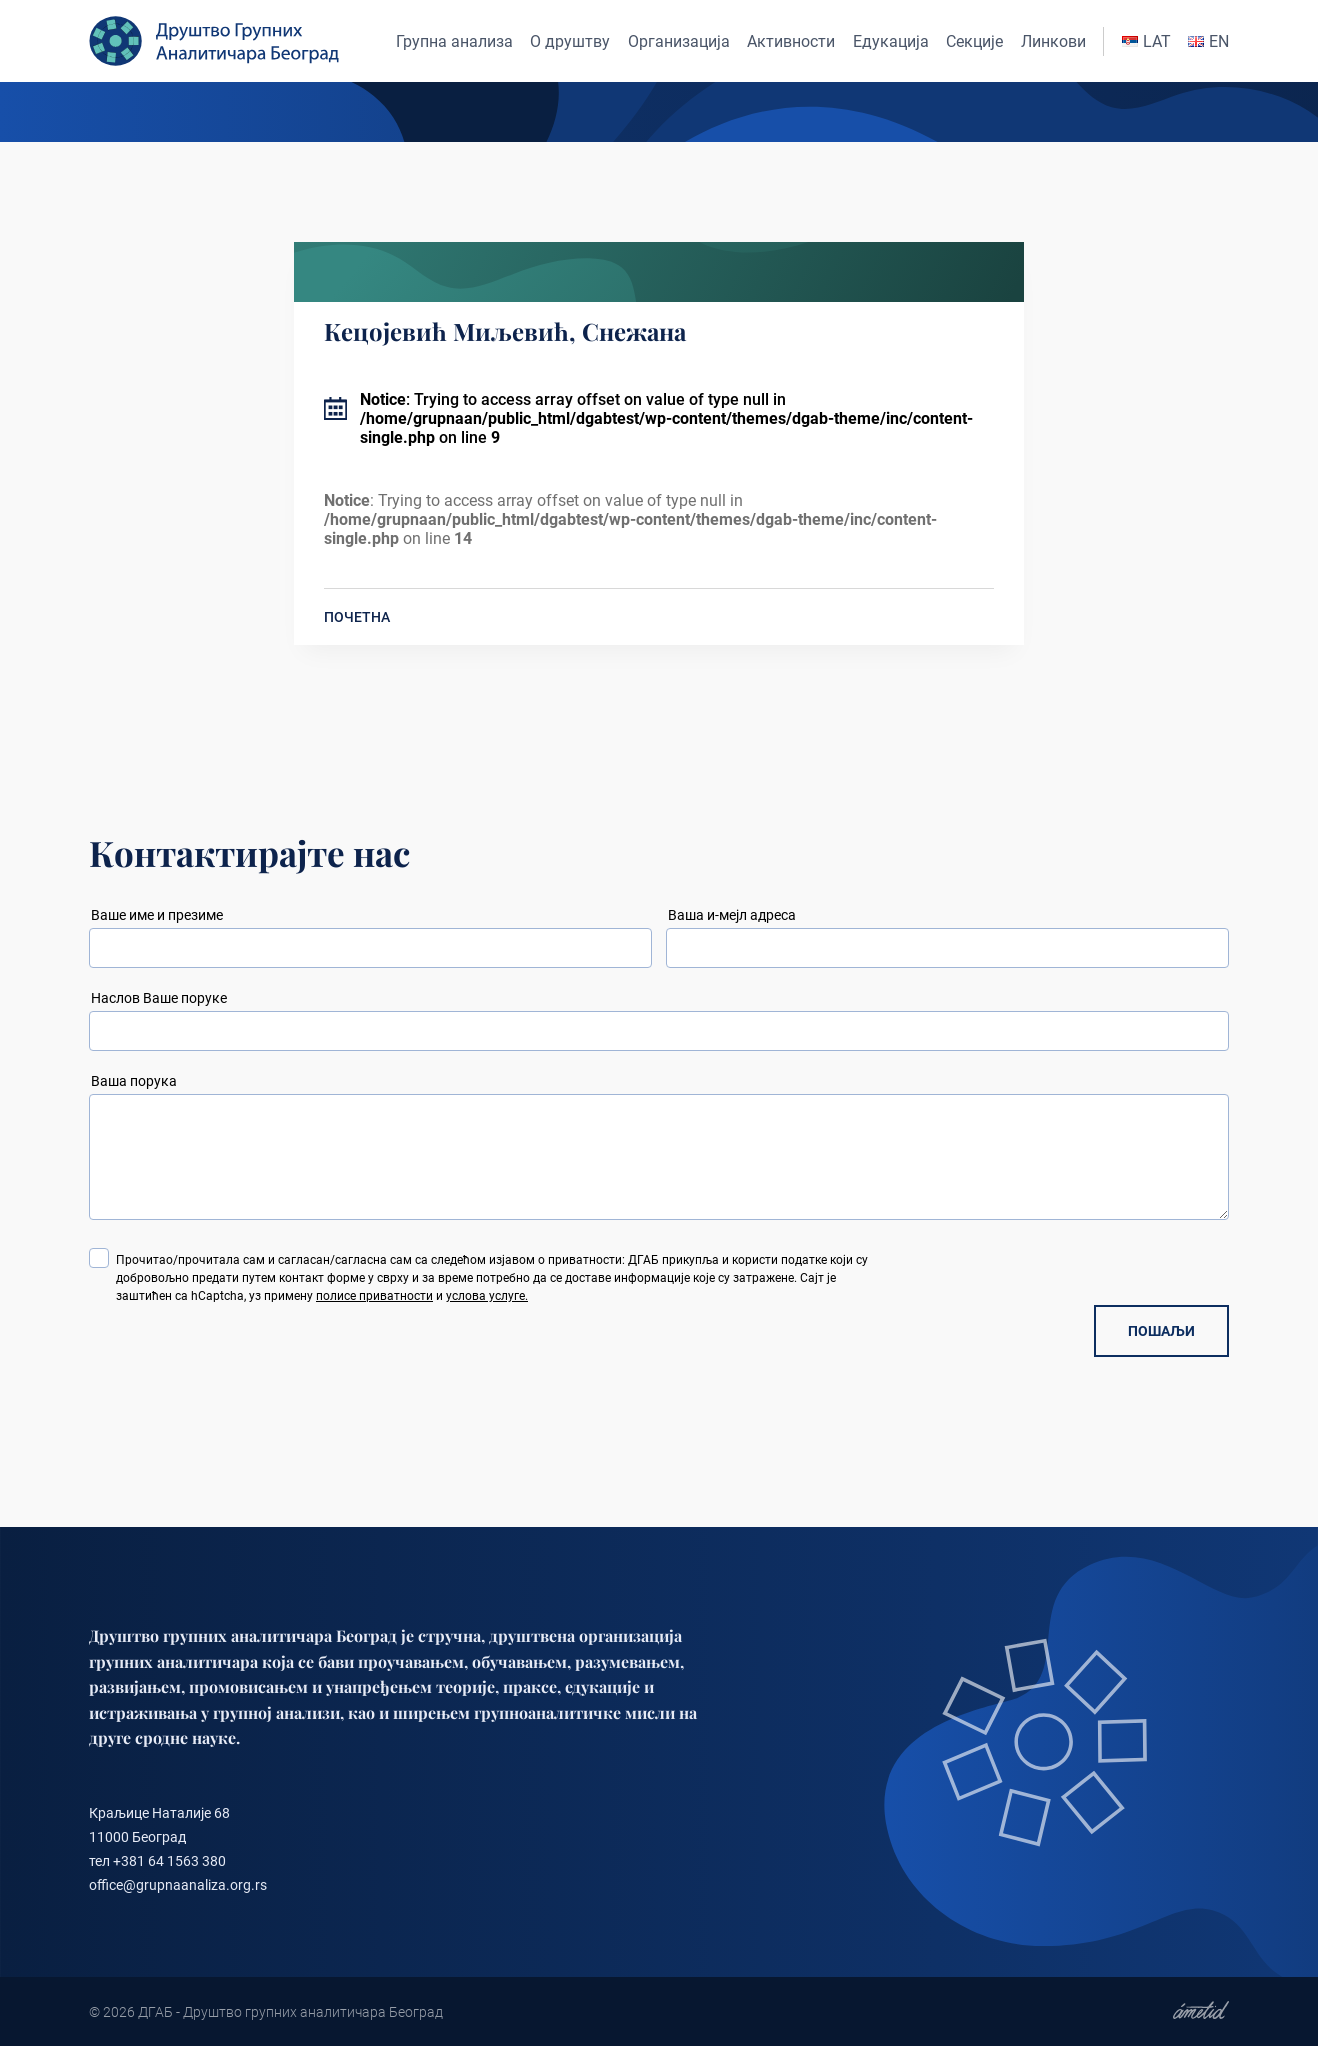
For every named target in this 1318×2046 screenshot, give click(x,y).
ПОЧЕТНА (357, 617)
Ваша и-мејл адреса (732, 915)
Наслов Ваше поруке (159, 998)
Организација (679, 41)
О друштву (570, 41)
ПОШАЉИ (1161, 1331)
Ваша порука (134, 1081)
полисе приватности (374, 1296)
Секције (974, 41)
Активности (791, 41)
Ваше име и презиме (157, 915)
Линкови (1053, 41)
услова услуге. (487, 1296)
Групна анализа (454, 41)
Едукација (891, 41)
